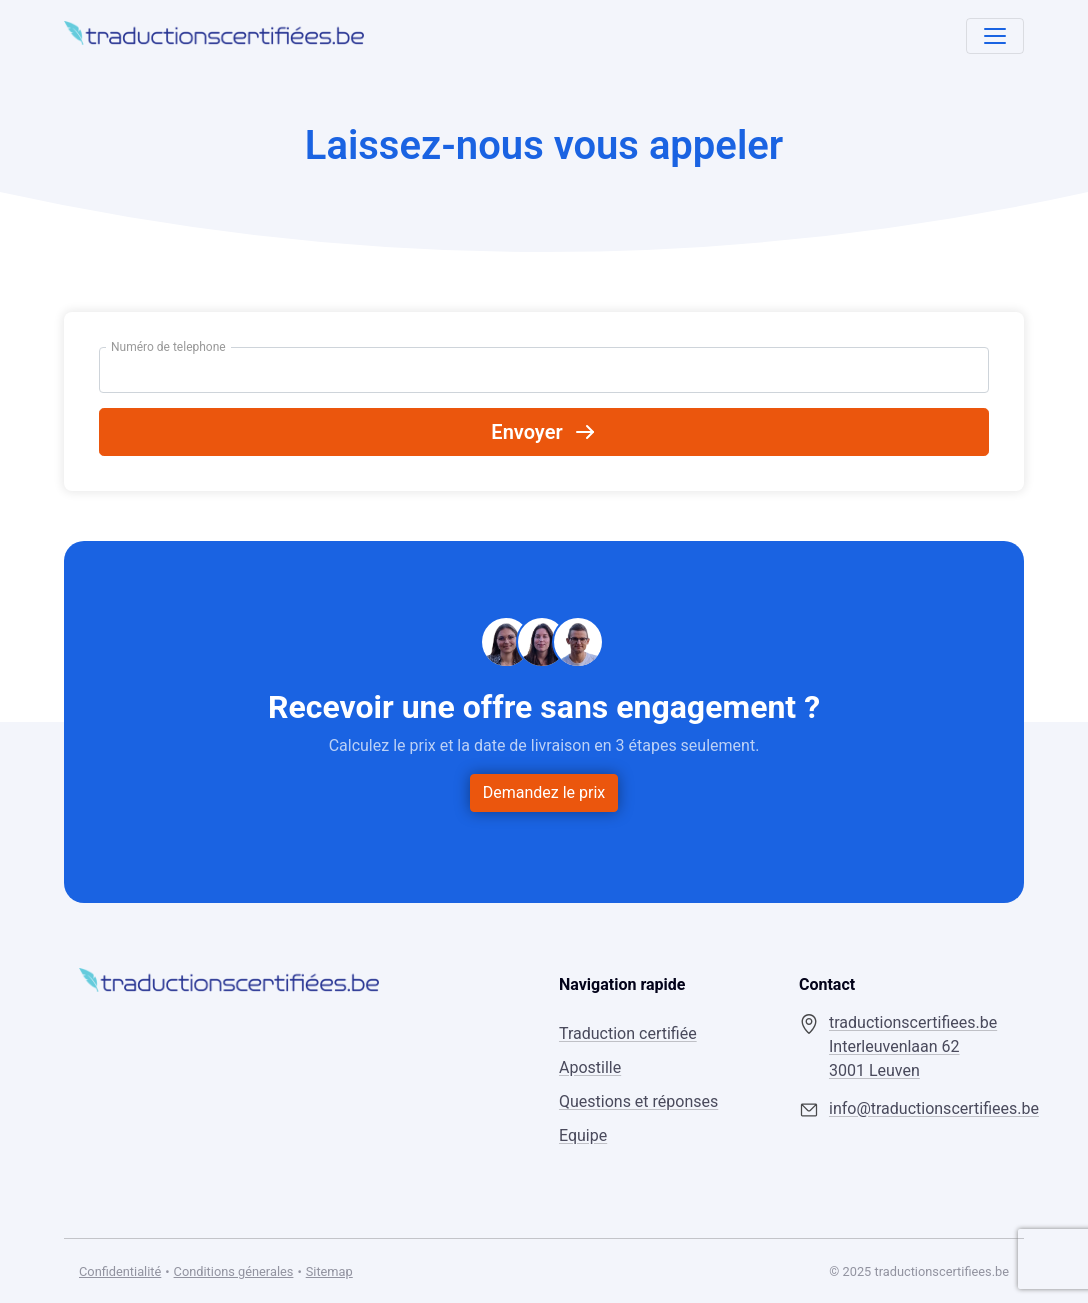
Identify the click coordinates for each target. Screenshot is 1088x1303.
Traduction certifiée (628, 1033)
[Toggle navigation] (995, 36)
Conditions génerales (234, 1271)
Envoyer (543, 432)
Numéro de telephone (168, 347)
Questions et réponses (638, 1101)
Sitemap (329, 1271)
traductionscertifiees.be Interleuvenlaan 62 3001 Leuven (913, 1046)
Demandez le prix (544, 792)
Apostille (590, 1067)
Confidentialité (120, 1271)
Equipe (583, 1135)
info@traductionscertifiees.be (919, 1108)
